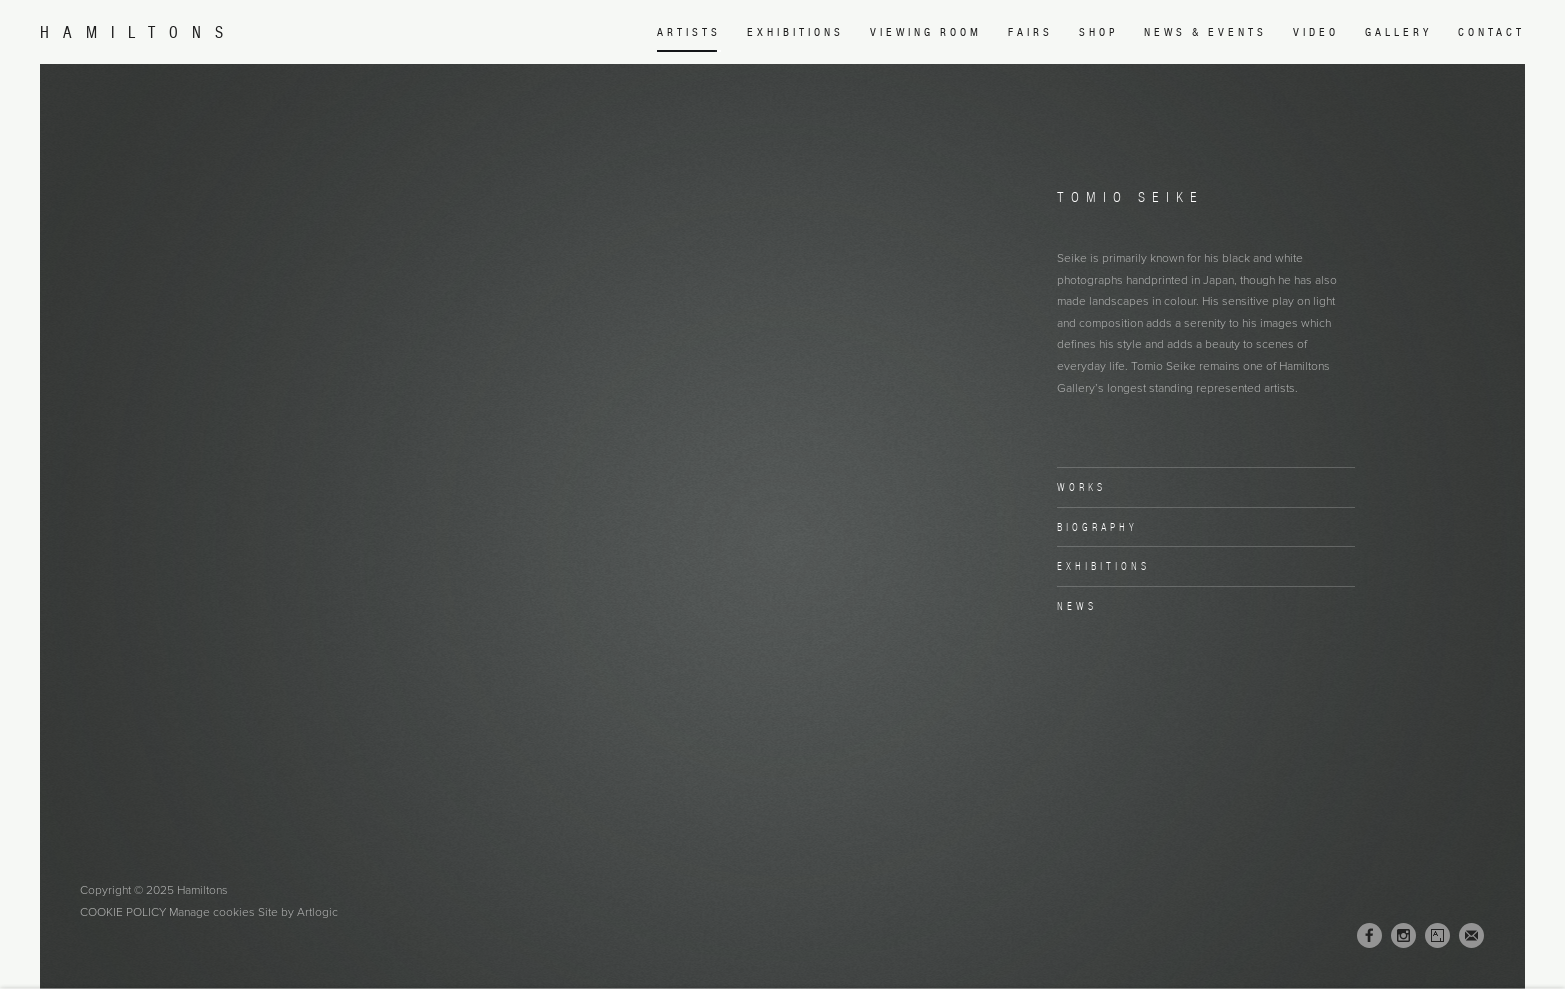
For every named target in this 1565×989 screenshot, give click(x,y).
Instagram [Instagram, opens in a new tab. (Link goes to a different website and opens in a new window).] (1403, 936)
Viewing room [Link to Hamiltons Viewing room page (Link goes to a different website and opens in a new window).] (926, 32)
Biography (1097, 527)
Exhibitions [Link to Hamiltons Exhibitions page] (795, 32)
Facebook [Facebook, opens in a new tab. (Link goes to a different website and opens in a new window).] (1369, 936)
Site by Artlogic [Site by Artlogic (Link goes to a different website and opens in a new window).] (298, 912)
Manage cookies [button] (212, 912)
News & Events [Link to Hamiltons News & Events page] (1205, 32)
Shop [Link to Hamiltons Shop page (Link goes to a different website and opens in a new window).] (1098, 32)
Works (1081, 487)
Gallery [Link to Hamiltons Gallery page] (1398, 32)
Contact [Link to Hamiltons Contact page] (1491, 32)
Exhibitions (1103, 566)
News (1077, 606)
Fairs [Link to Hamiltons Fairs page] (1030, 32)
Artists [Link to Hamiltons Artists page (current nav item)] (689, 32)
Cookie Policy (123, 912)
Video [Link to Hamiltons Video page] (1316, 32)
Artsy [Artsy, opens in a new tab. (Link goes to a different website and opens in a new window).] (1437, 936)
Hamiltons (138, 32)
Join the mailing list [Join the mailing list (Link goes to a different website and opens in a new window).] (1471, 935)
